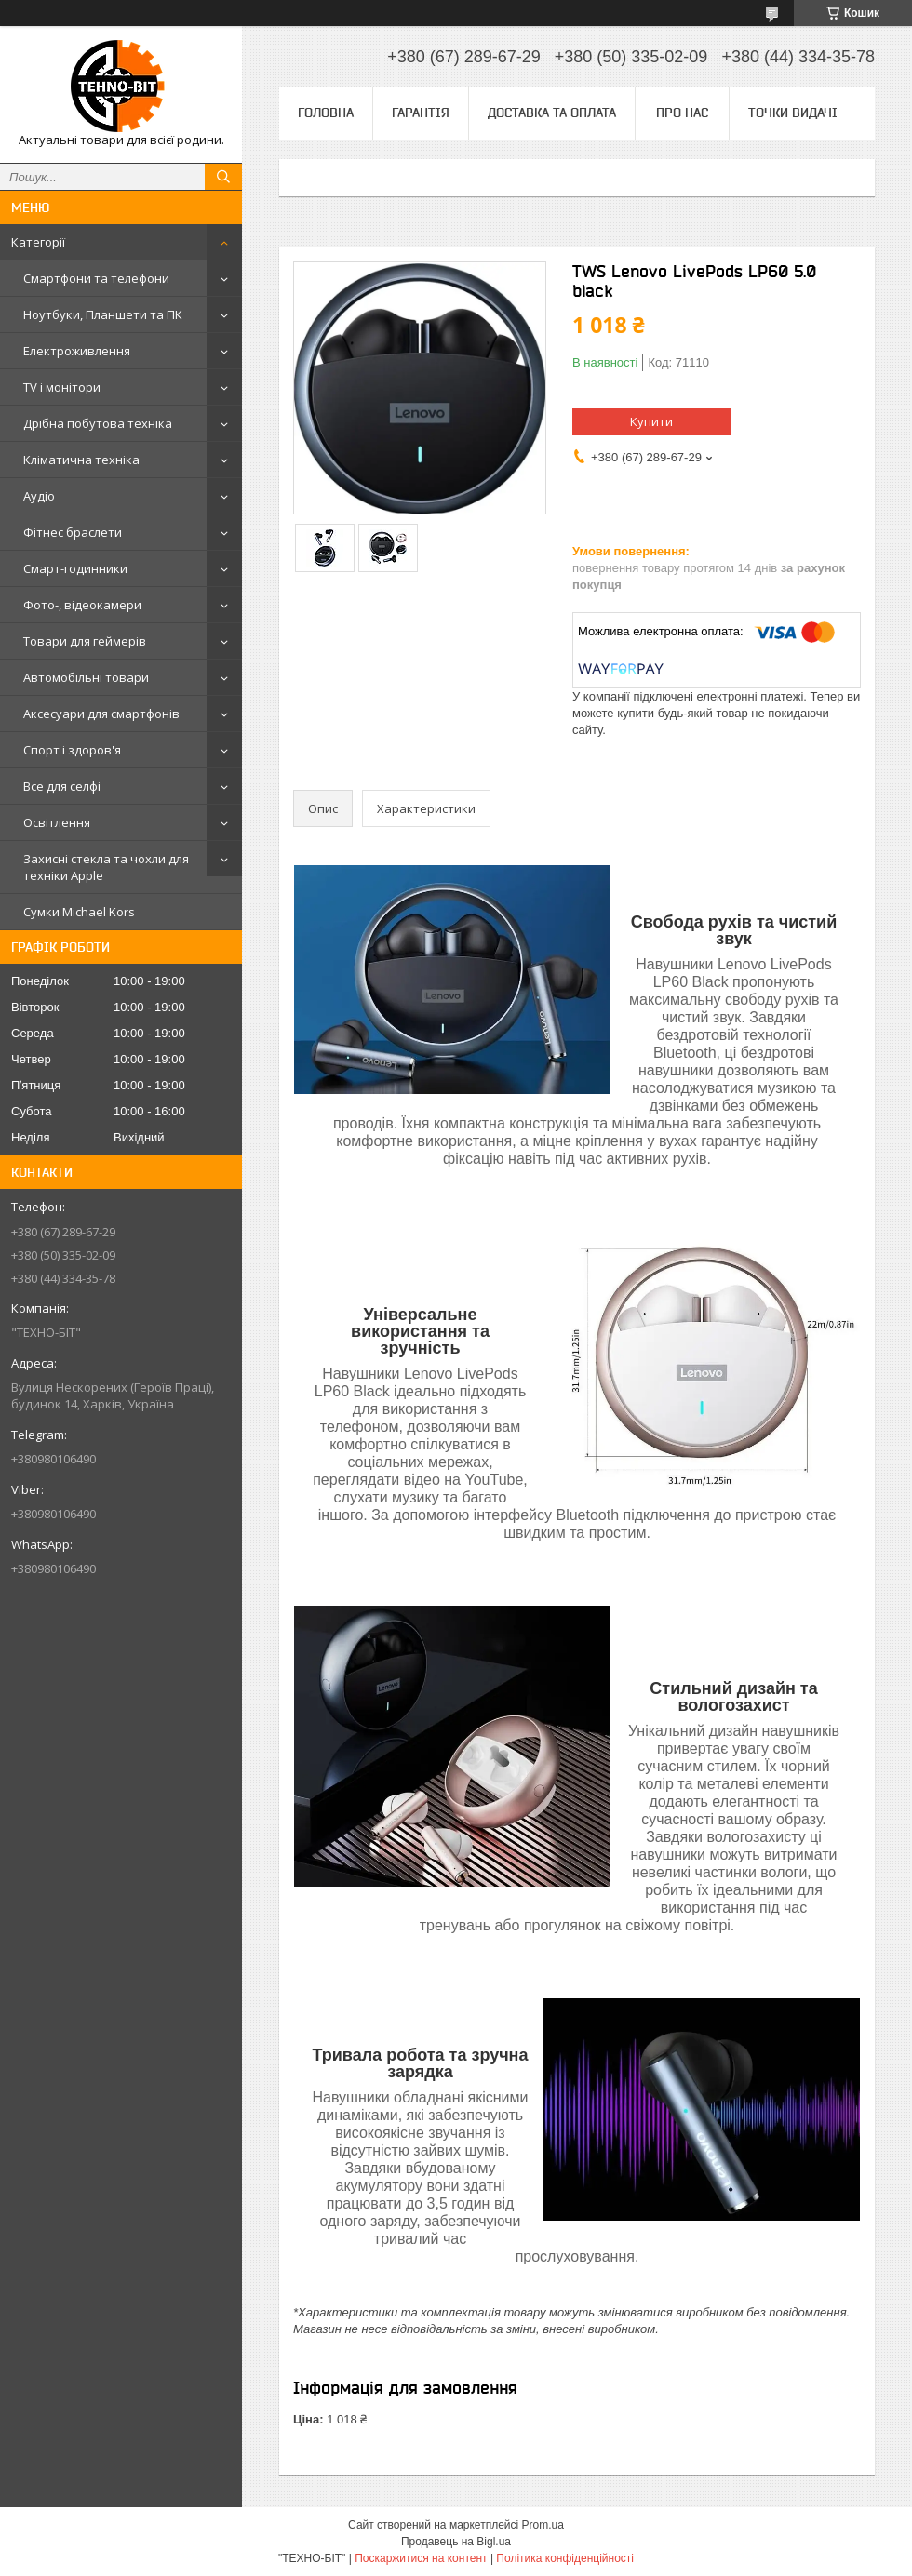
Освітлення (56, 822)
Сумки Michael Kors (79, 911)
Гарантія (420, 112)
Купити (651, 421)
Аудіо (39, 495)
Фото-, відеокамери (82, 604)
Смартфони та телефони (96, 278)
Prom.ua (543, 2524)
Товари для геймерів (84, 641)
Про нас (682, 112)
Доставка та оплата (552, 112)
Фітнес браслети (72, 532)
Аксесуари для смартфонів (101, 713)
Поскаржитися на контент (421, 2558)
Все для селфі (62, 786)
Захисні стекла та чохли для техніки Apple (106, 867)
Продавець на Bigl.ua (456, 2541)
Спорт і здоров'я (72, 749)
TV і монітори (62, 387)
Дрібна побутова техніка (97, 423)
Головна (326, 112)
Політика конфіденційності (565, 2558)
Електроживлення (76, 350)
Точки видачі (793, 112)
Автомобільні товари (86, 677)
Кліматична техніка (81, 459)
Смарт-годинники (75, 568)
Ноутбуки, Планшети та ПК (102, 314)
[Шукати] (223, 177)
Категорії (38, 242)
